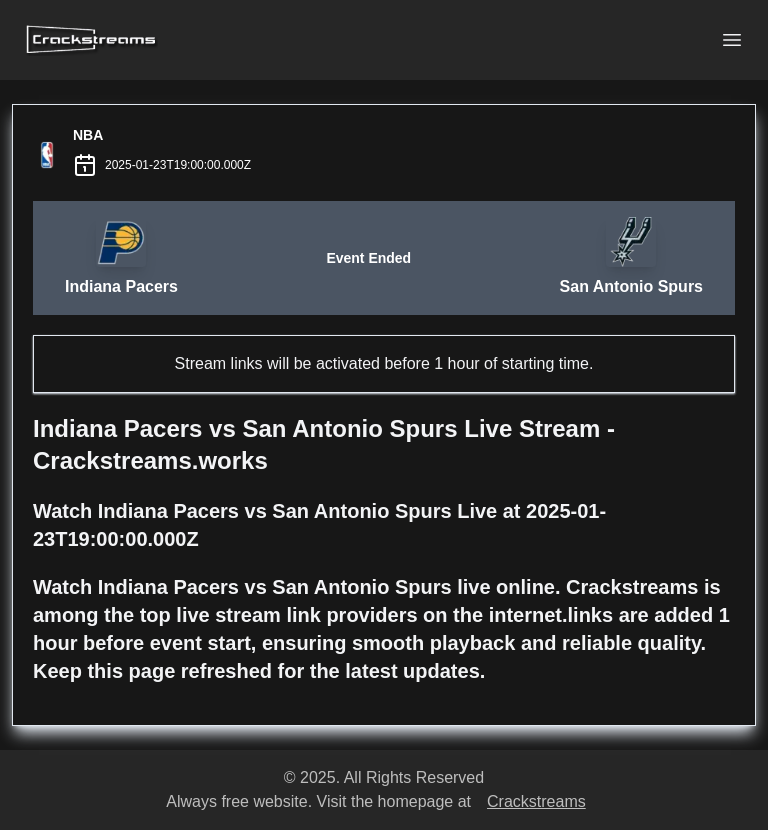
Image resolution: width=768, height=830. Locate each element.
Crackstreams (536, 801)
